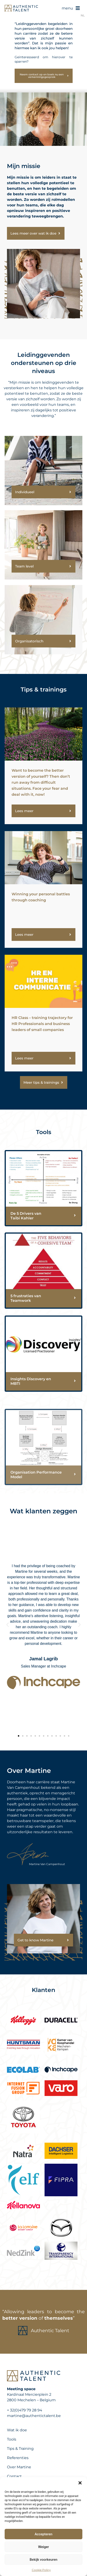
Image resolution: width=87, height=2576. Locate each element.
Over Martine (19, 2467)
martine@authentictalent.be (34, 2416)
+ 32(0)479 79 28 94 (24, 2410)
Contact (14, 2476)
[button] (80, 2483)
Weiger (43, 2547)
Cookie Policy (41, 2570)
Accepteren (43, 2534)
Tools (11, 2439)
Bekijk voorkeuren (44, 2560)
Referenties (18, 2458)
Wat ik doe (17, 2430)
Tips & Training (20, 2448)
